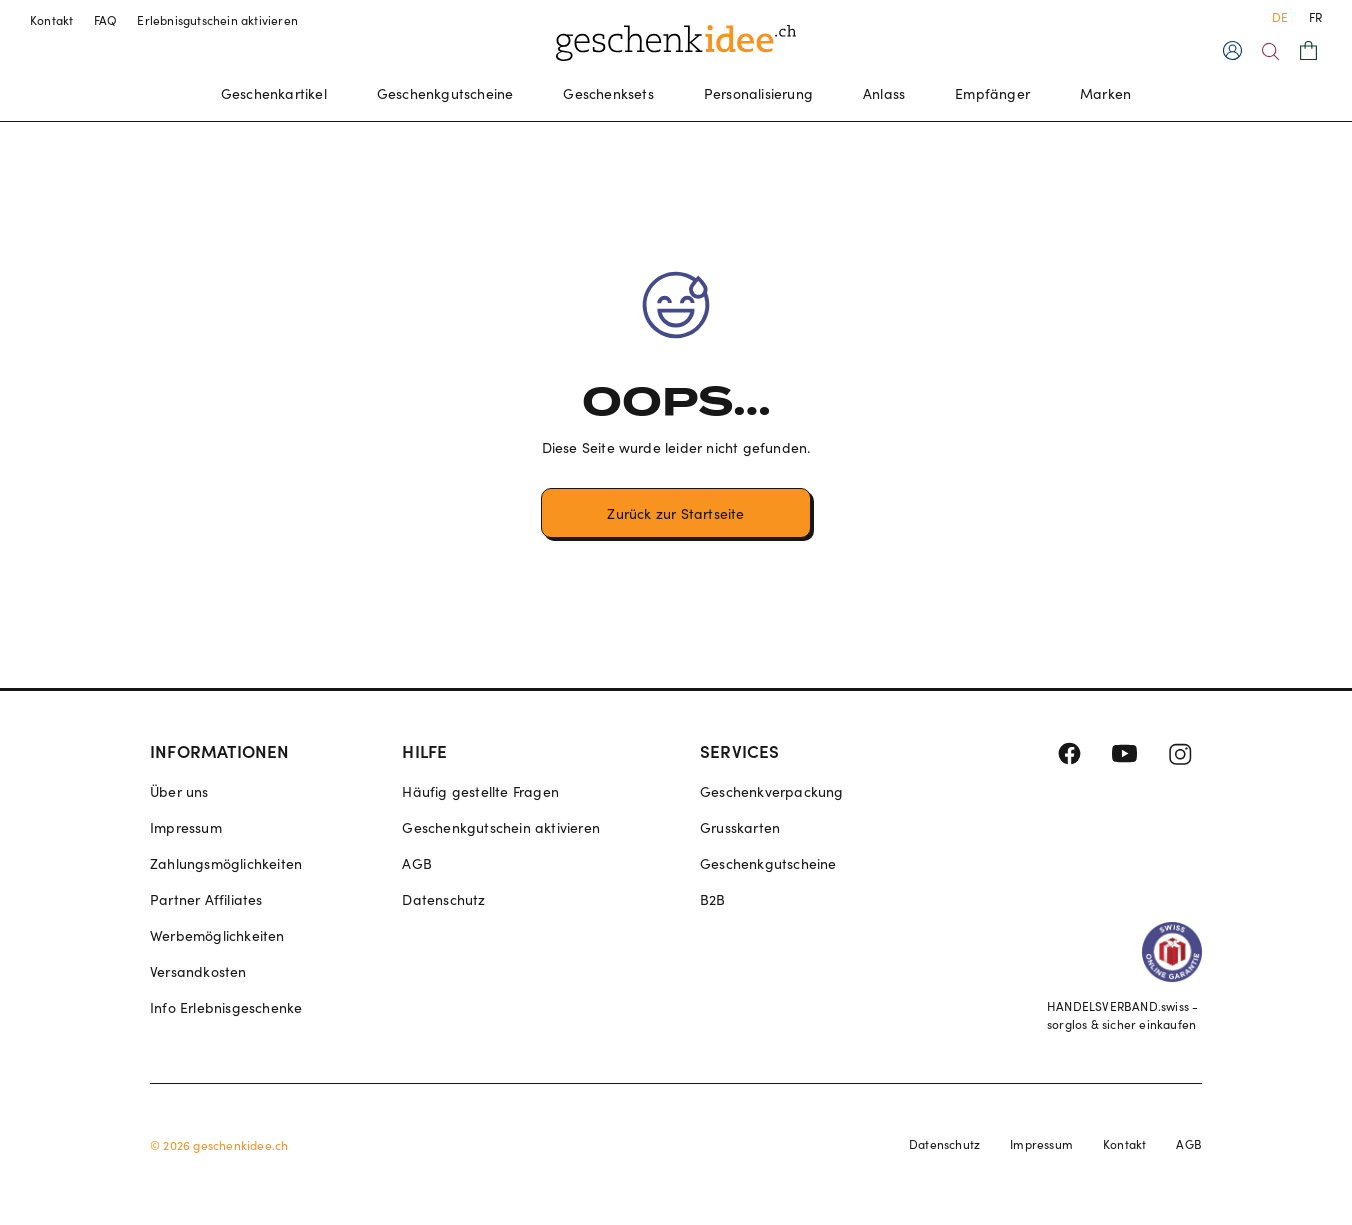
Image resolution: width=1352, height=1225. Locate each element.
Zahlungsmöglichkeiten (226, 863)
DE (1280, 17)
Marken (1105, 93)
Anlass (884, 93)
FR (1315, 17)
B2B (713, 899)
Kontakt (52, 20)
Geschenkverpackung (772, 791)
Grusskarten (740, 827)
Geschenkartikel (274, 93)
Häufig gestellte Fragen (480, 791)
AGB (417, 863)
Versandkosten (198, 971)
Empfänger (992, 93)
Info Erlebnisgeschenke (226, 1007)
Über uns (179, 791)
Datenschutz (443, 899)
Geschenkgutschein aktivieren (501, 827)
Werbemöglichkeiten (217, 935)
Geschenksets (608, 93)
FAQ (106, 20)
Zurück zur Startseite (675, 513)
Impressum (186, 827)
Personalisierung (758, 93)
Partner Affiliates (206, 899)
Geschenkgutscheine (445, 93)
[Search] (1270, 51)
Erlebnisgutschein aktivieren (217, 20)
